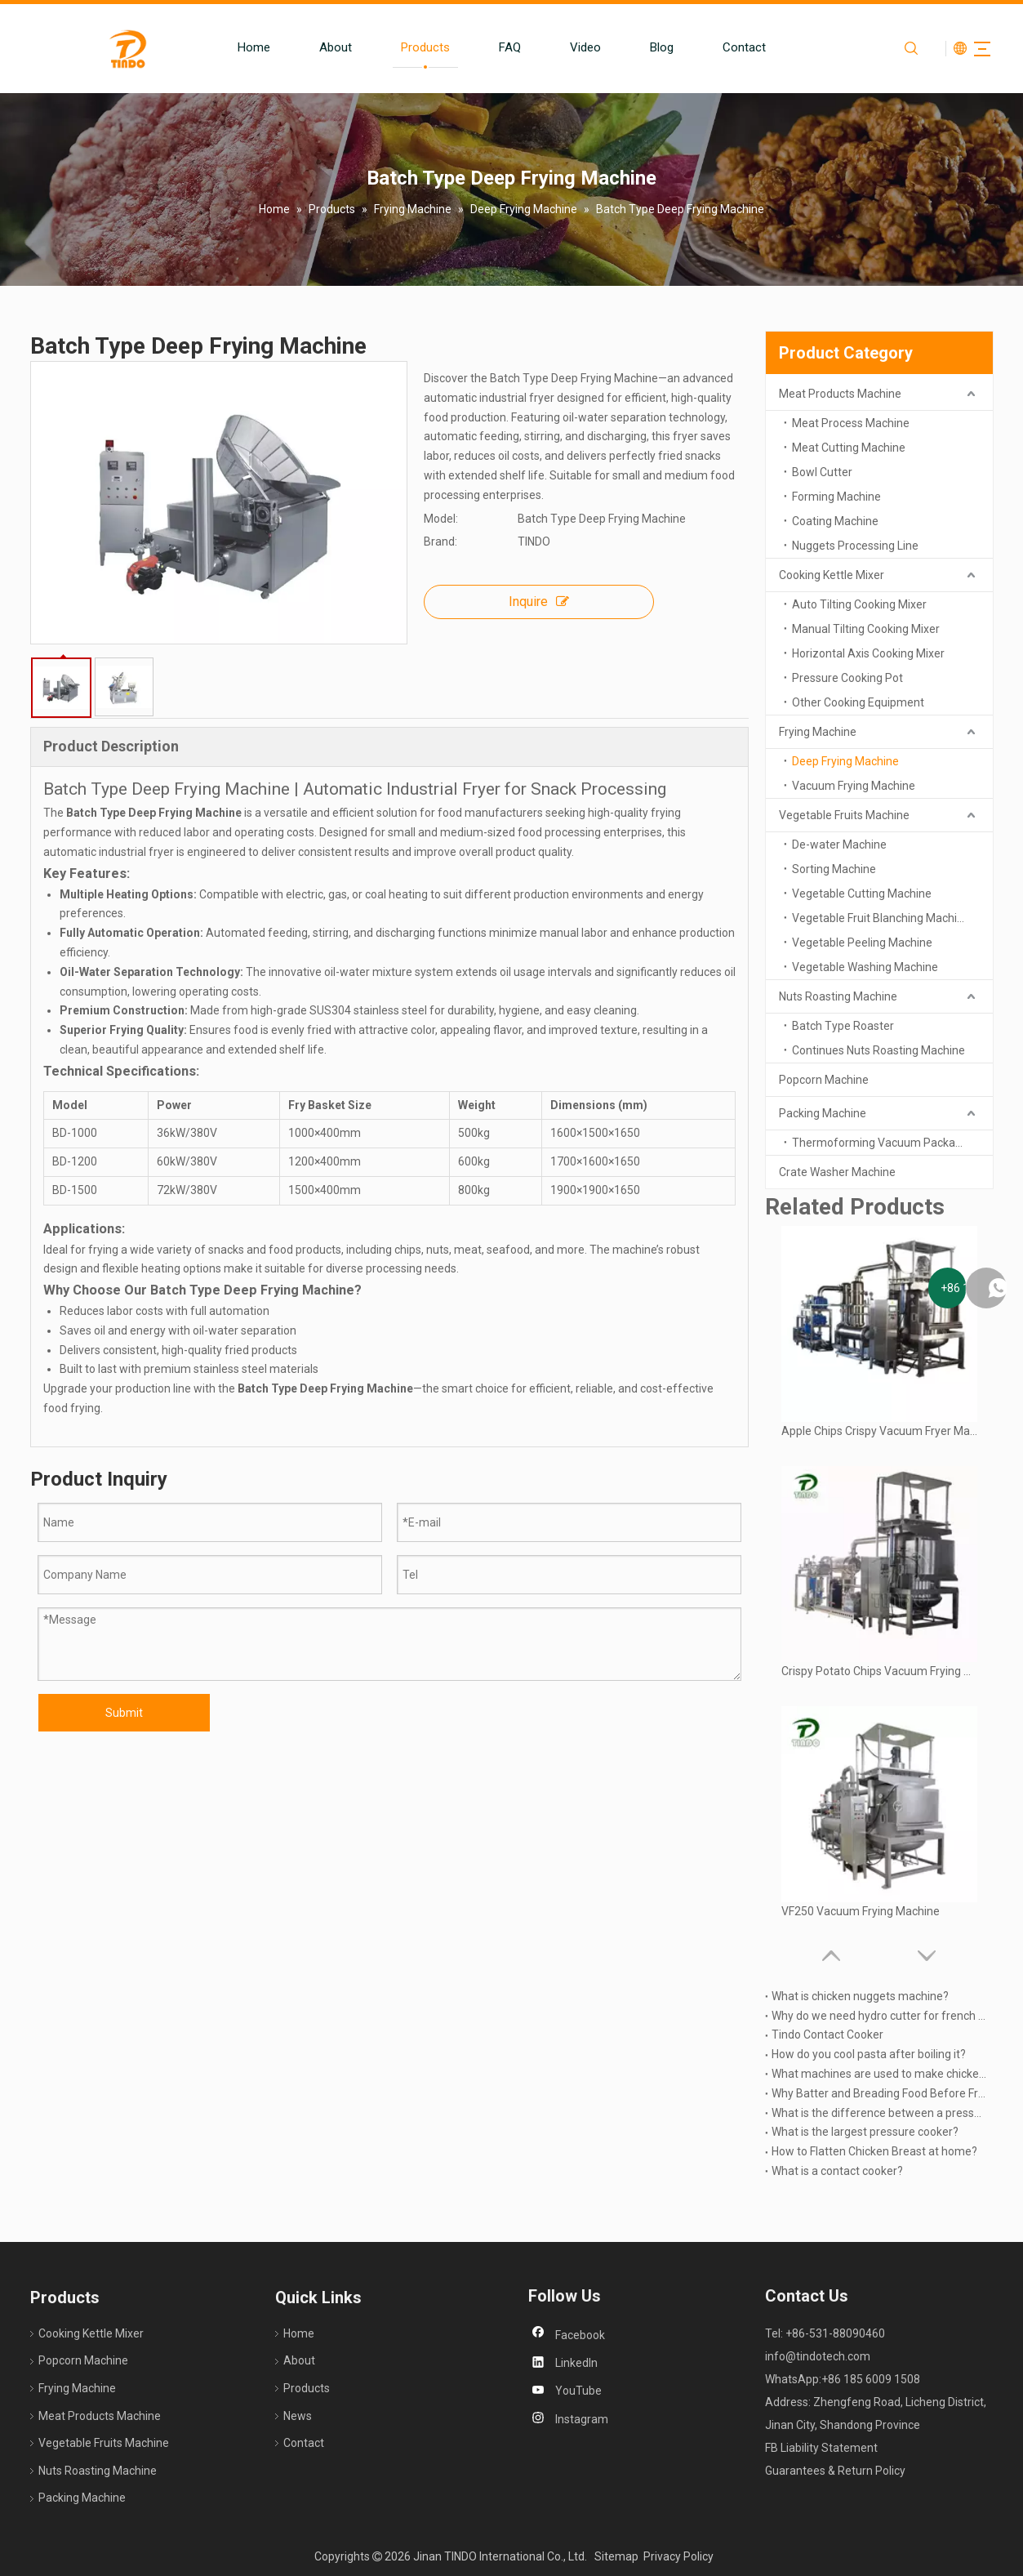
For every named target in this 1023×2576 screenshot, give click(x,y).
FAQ (493, 47)
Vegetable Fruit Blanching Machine (881, 918)
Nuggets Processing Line (855, 545)
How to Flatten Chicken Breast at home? (874, 2151)
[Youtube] (570, 2391)
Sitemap (616, 2556)
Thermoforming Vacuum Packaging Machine (892, 1142)
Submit (124, 1712)
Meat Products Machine (840, 393)
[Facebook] (570, 2336)
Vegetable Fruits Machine (844, 815)
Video (568, 47)
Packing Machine (822, 1113)
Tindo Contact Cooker (827, 2034)
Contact (727, 47)
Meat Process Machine (851, 423)
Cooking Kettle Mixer (831, 575)
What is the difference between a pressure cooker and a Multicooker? (879, 2112)
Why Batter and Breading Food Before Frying (879, 2093)
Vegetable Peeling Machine (862, 942)
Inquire (539, 602)
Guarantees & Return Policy (835, 2470)
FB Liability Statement (821, 2447)
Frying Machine (817, 731)
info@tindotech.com (817, 2356)
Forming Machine (836, 496)
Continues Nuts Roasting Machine (878, 1050)
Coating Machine (835, 521)
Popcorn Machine (824, 1079)
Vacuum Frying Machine (853, 785)
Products (408, 47)
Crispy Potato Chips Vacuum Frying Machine (879, 1671)
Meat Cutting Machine (848, 447)
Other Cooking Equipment (858, 702)
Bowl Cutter (822, 472)
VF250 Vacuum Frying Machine (860, 1911)
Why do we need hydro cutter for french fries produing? (879, 2015)
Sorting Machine (834, 869)
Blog (644, 47)
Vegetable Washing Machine (865, 967)
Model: (441, 518)
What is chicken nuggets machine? (860, 1996)
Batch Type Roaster (843, 1025)
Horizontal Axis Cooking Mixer (868, 653)
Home (236, 47)
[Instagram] (570, 2420)
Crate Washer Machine (837, 1172)
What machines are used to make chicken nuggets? (879, 2073)
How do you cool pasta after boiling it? (869, 2054)
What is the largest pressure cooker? (865, 2131)
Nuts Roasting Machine (838, 996)
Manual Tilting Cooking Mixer (866, 628)
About (318, 47)
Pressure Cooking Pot (847, 677)
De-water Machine (839, 844)
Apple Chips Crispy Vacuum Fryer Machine (879, 1430)
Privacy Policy (678, 2556)
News (297, 2415)
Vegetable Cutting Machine (862, 893)
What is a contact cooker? (837, 2170)
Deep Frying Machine (845, 761)
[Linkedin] (570, 2364)
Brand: (440, 541)
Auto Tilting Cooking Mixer (859, 604)
